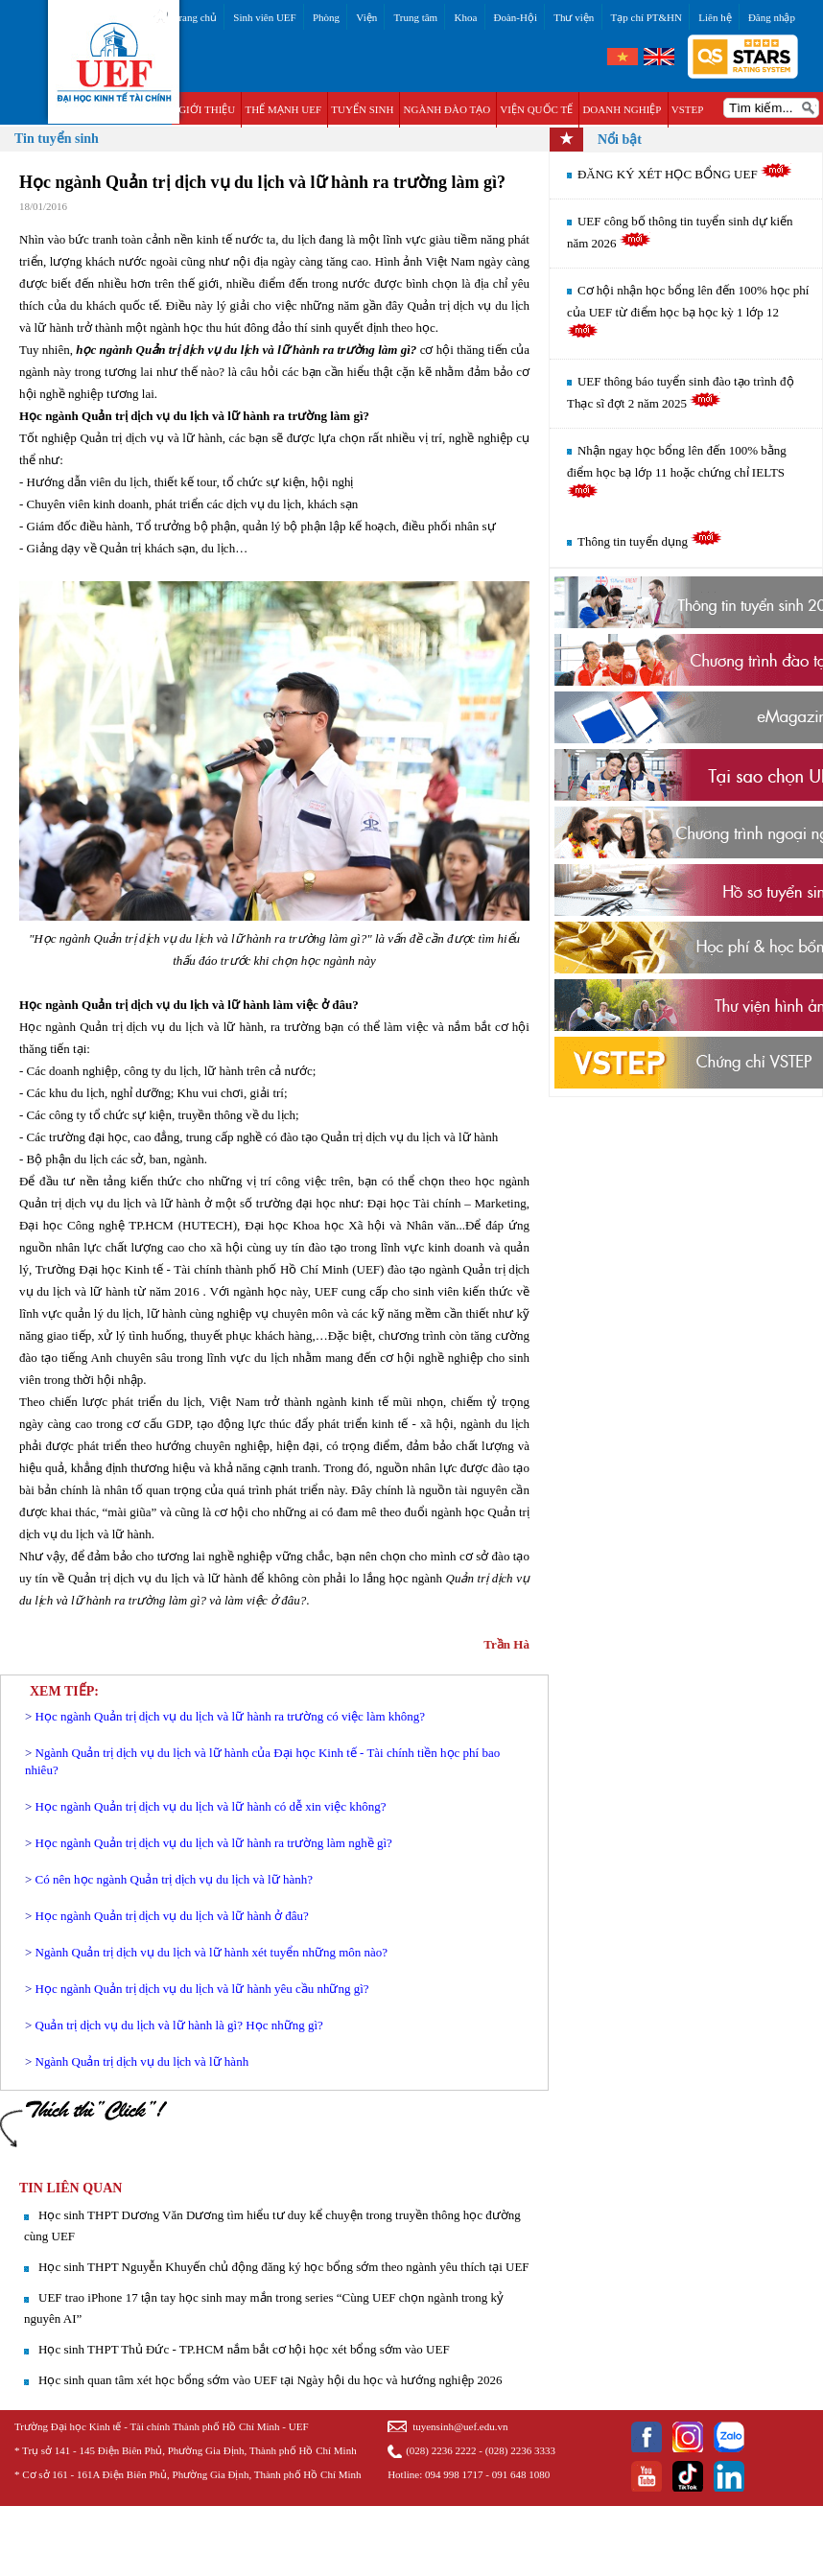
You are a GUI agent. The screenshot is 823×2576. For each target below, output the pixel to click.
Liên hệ (714, 17)
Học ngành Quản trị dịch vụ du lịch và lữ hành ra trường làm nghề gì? (213, 1843)
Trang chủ (195, 17)
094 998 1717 (454, 2474)
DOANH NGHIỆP (621, 109)
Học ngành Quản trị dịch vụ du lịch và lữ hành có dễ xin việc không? (211, 1806)
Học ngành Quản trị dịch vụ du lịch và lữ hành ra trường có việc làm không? (230, 1716)
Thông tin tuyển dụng (649, 541)
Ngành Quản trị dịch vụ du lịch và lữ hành (142, 2061)
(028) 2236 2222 (441, 2450)
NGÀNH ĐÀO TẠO (447, 109)
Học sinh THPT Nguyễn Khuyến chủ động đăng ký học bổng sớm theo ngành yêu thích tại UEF (283, 2267)
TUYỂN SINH (362, 109)
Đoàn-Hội (516, 17)
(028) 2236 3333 (520, 2450)
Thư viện (573, 17)
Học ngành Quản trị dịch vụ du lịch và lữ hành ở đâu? (172, 1916)
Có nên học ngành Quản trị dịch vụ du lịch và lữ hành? (174, 1879)
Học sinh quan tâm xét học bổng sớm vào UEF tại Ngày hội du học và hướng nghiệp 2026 (270, 2380)
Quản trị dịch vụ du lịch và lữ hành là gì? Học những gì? (179, 2025)
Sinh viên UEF (264, 17)
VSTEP (687, 109)
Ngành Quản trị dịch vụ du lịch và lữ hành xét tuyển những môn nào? (211, 1952)
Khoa (465, 17)
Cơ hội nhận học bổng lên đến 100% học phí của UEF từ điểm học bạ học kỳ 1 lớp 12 (688, 311)
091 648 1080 (521, 2474)
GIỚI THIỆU (206, 109)
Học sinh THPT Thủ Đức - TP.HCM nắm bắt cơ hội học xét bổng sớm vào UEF (244, 2349)
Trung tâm (415, 17)
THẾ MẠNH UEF (283, 109)
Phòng (326, 17)
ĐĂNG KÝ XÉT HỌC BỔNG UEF (684, 174)
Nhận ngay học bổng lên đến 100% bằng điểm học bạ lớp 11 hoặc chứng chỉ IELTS (677, 471)
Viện (366, 17)
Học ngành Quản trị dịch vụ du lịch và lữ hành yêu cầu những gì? (202, 1988)
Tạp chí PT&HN (646, 17)
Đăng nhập (771, 17)
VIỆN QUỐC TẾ (536, 109)
